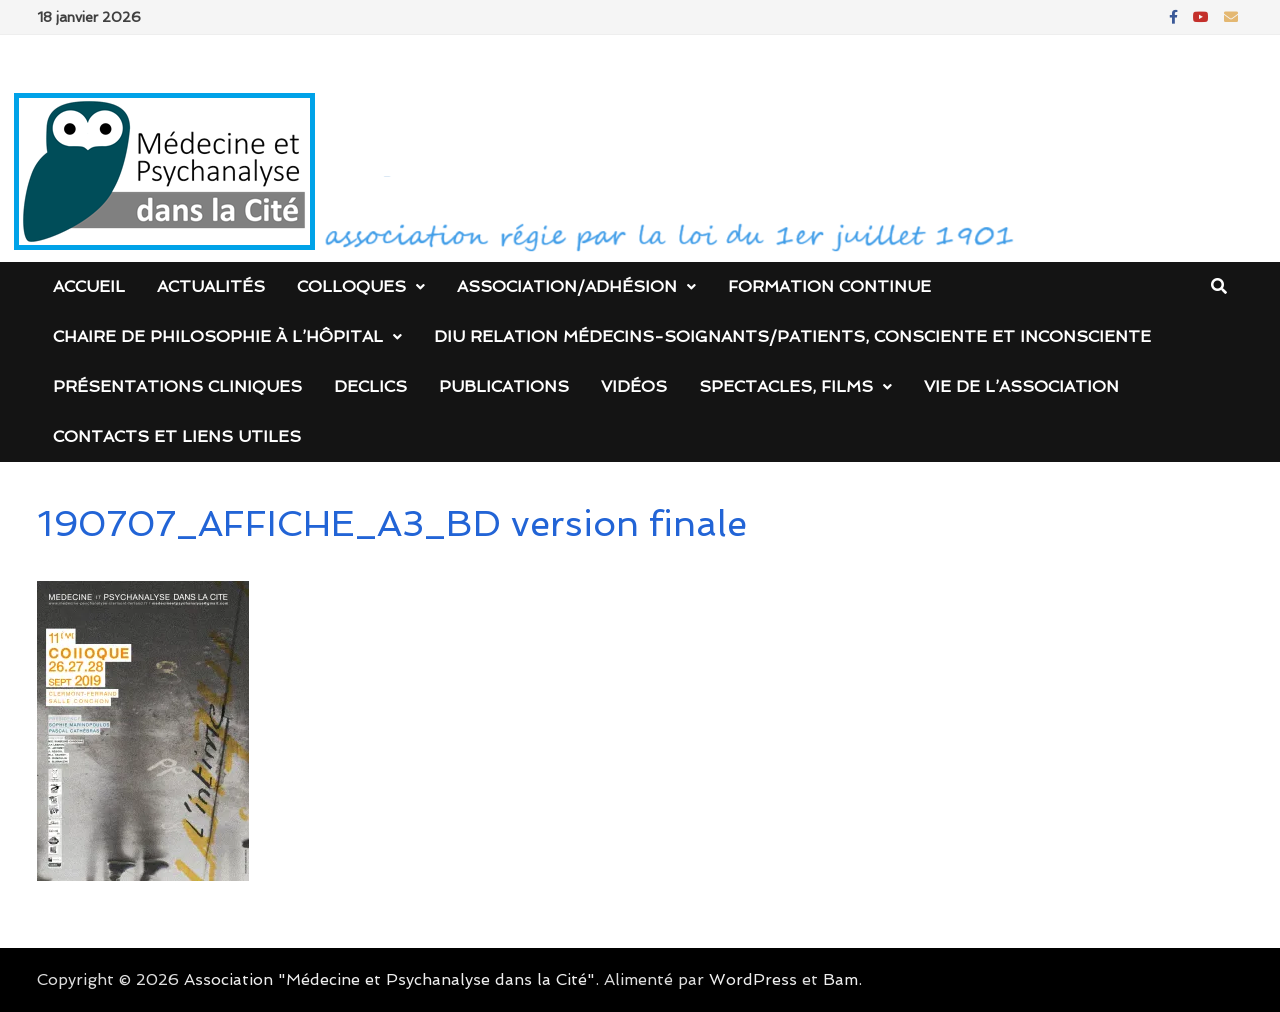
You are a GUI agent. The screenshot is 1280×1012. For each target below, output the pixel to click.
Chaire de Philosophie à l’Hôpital (218, 336)
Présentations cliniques (177, 386)
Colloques (351, 286)
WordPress (753, 979)
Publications (504, 386)
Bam (840, 979)
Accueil (89, 286)
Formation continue (829, 286)
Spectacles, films (786, 386)
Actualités (211, 286)
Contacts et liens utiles (177, 436)
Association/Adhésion (567, 286)
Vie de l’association (1021, 386)
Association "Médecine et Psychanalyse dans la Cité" (389, 979)
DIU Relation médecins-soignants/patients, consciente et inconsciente (792, 336)
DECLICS (370, 386)
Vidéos (634, 386)
